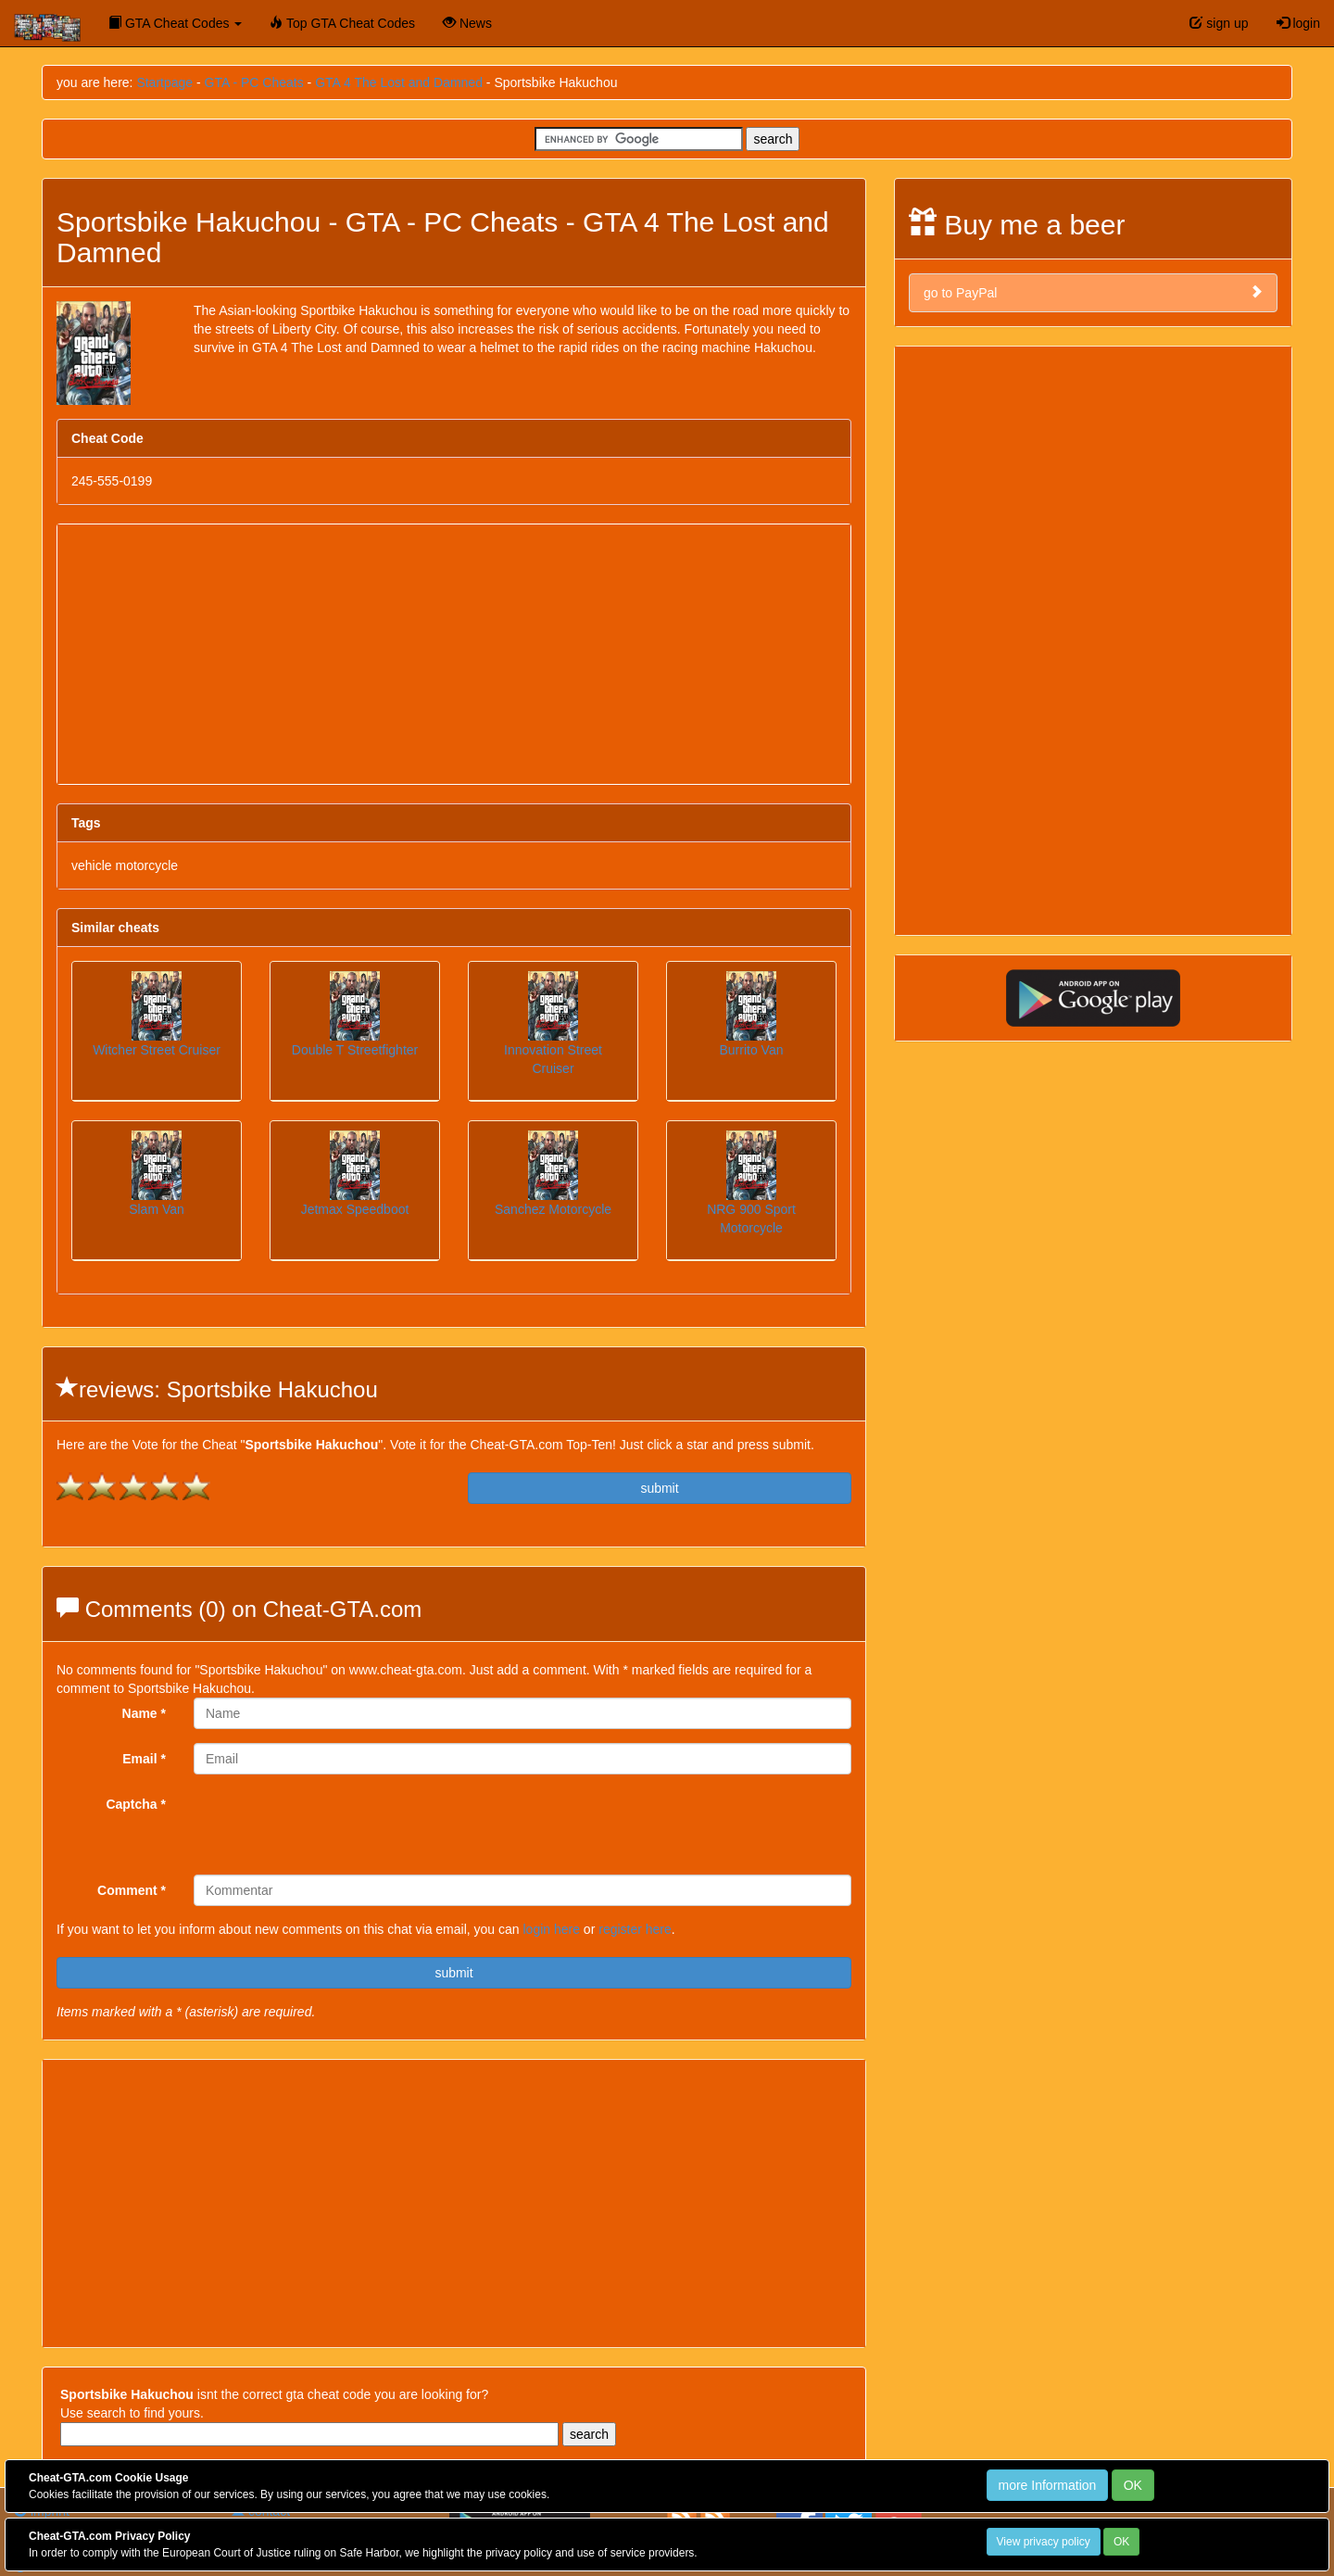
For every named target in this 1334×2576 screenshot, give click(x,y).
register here (635, 1929)
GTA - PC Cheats (254, 82)
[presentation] (334, 1824)
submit (659, 1488)
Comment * (131, 1890)
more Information (1048, 2485)
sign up (1218, 23)
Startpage (164, 82)
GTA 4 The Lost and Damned (399, 82)
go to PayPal (1093, 292)
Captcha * (136, 1804)
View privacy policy (1043, 2541)
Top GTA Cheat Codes (342, 23)
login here (551, 1929)
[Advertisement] (454, 654)
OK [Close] (1133, 2485)
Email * (144, 1758)
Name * (144, 1713)
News (467, 23)
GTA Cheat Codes (175, 23)
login (1298, 23)
